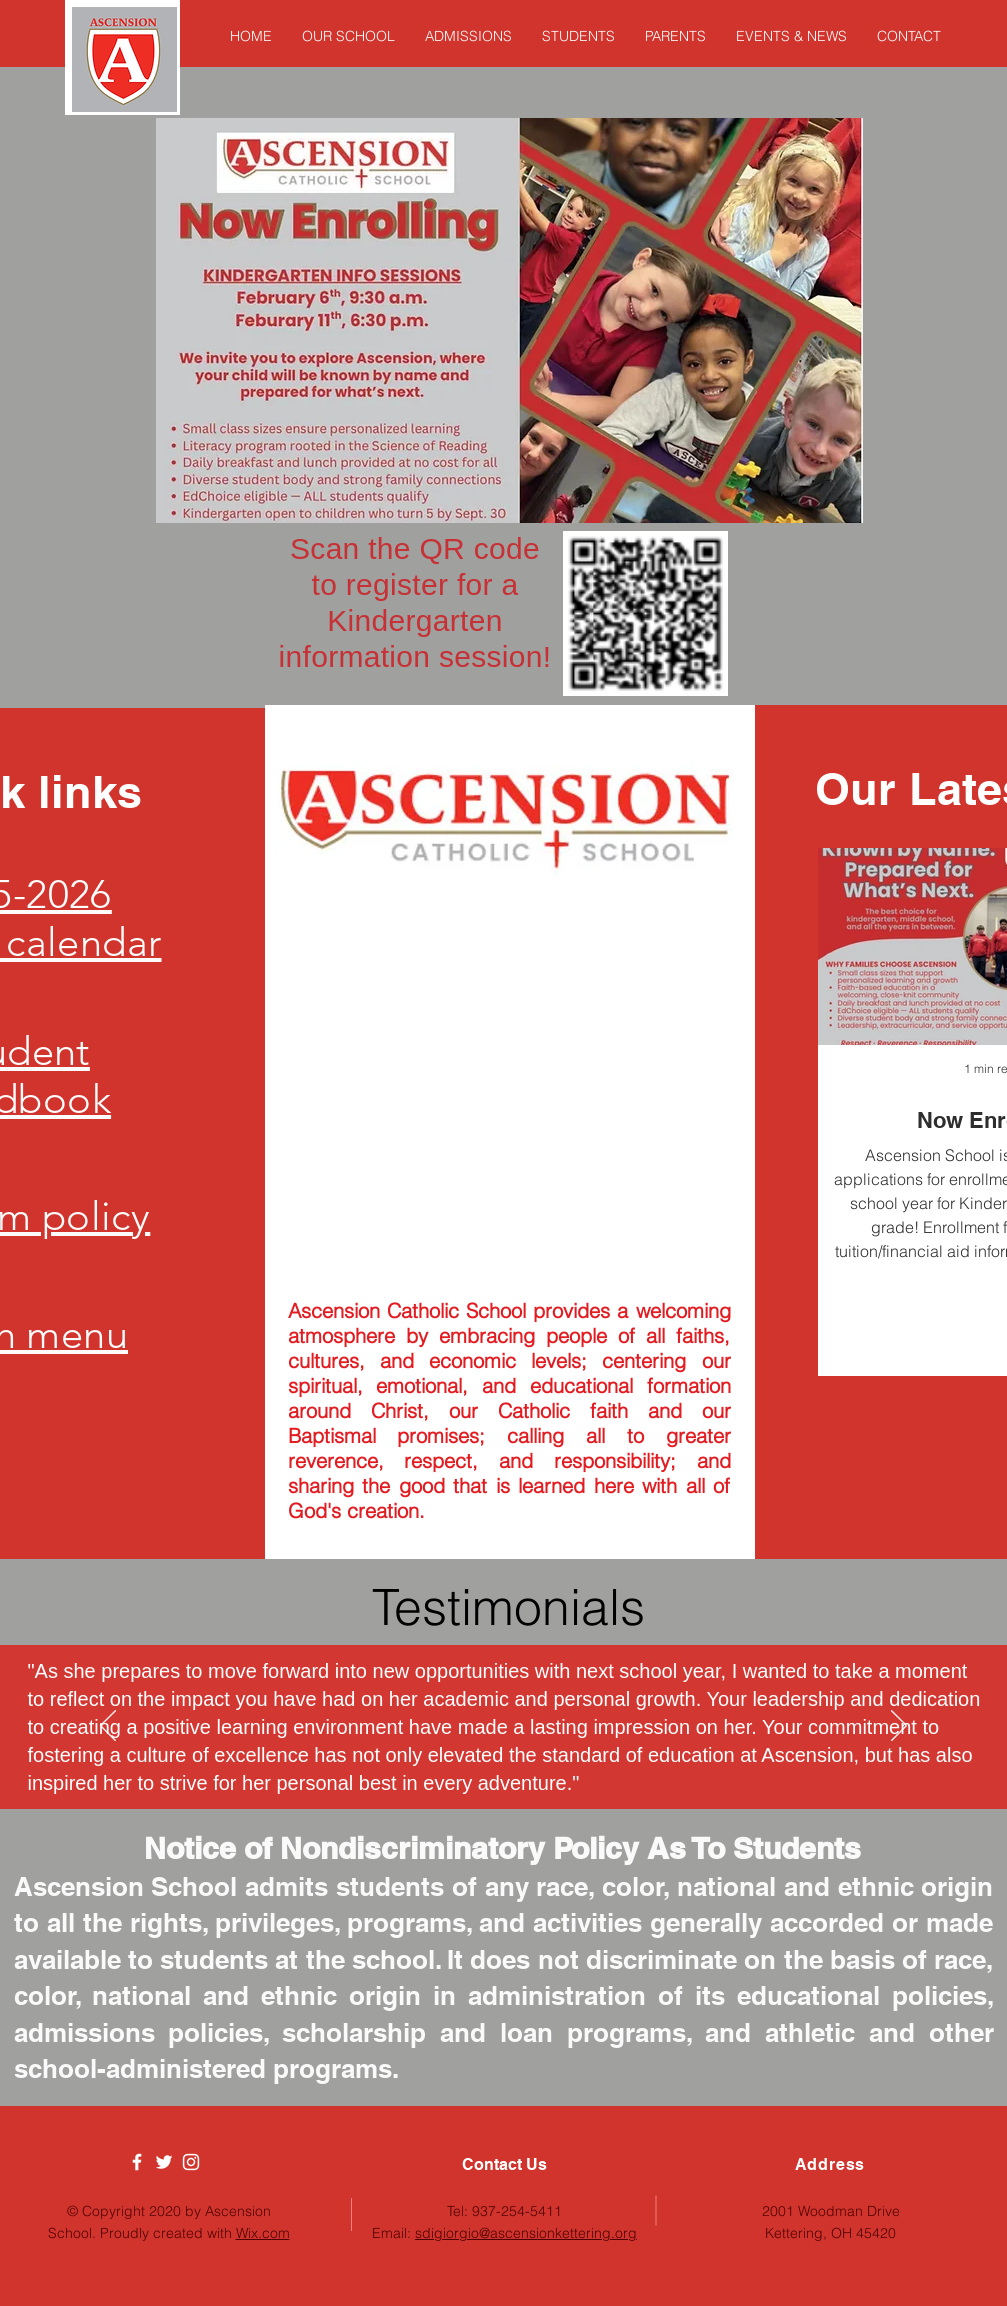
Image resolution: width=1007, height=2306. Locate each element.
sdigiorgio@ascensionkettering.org (526, 2233)
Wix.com (263, 2233)
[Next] (899, 1727)
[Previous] (108, 1727)
